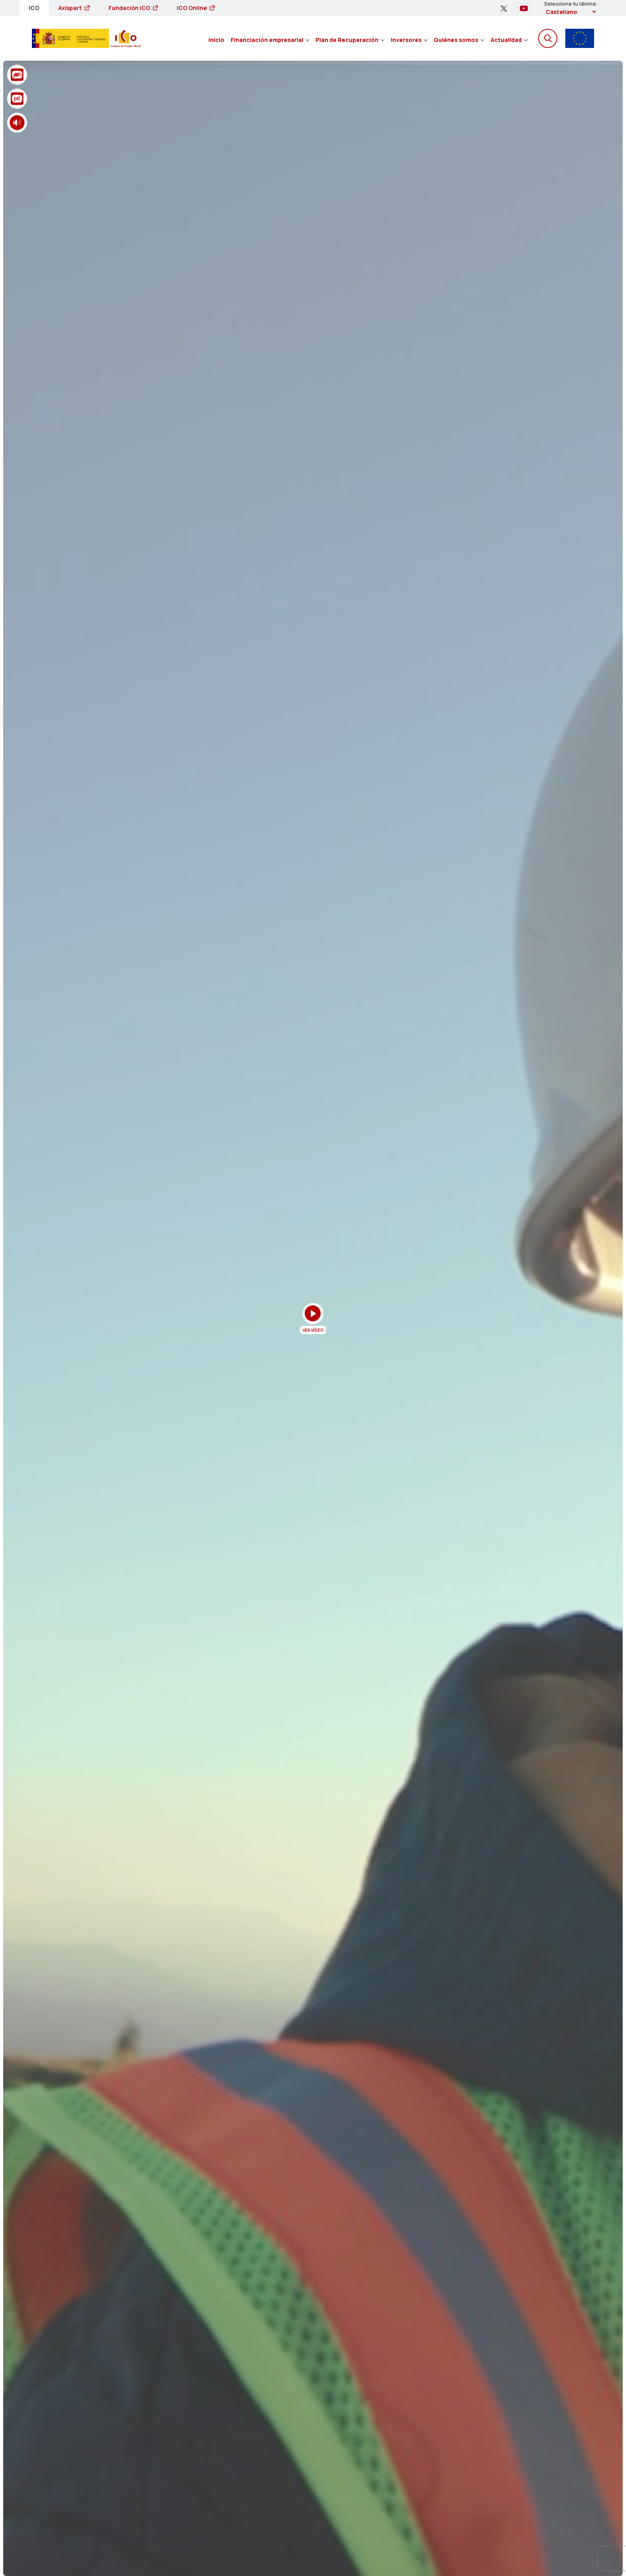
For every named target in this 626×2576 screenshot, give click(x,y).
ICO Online (195, 8)
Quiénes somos (459, 40)
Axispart (73, 8)
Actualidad (509, 40)
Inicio (216, 40)
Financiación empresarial (270, 40)
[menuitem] (216, 38)
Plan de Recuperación (349, 40)
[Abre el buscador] (547, 38)
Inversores (409, 40)
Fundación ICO (133, 8)
